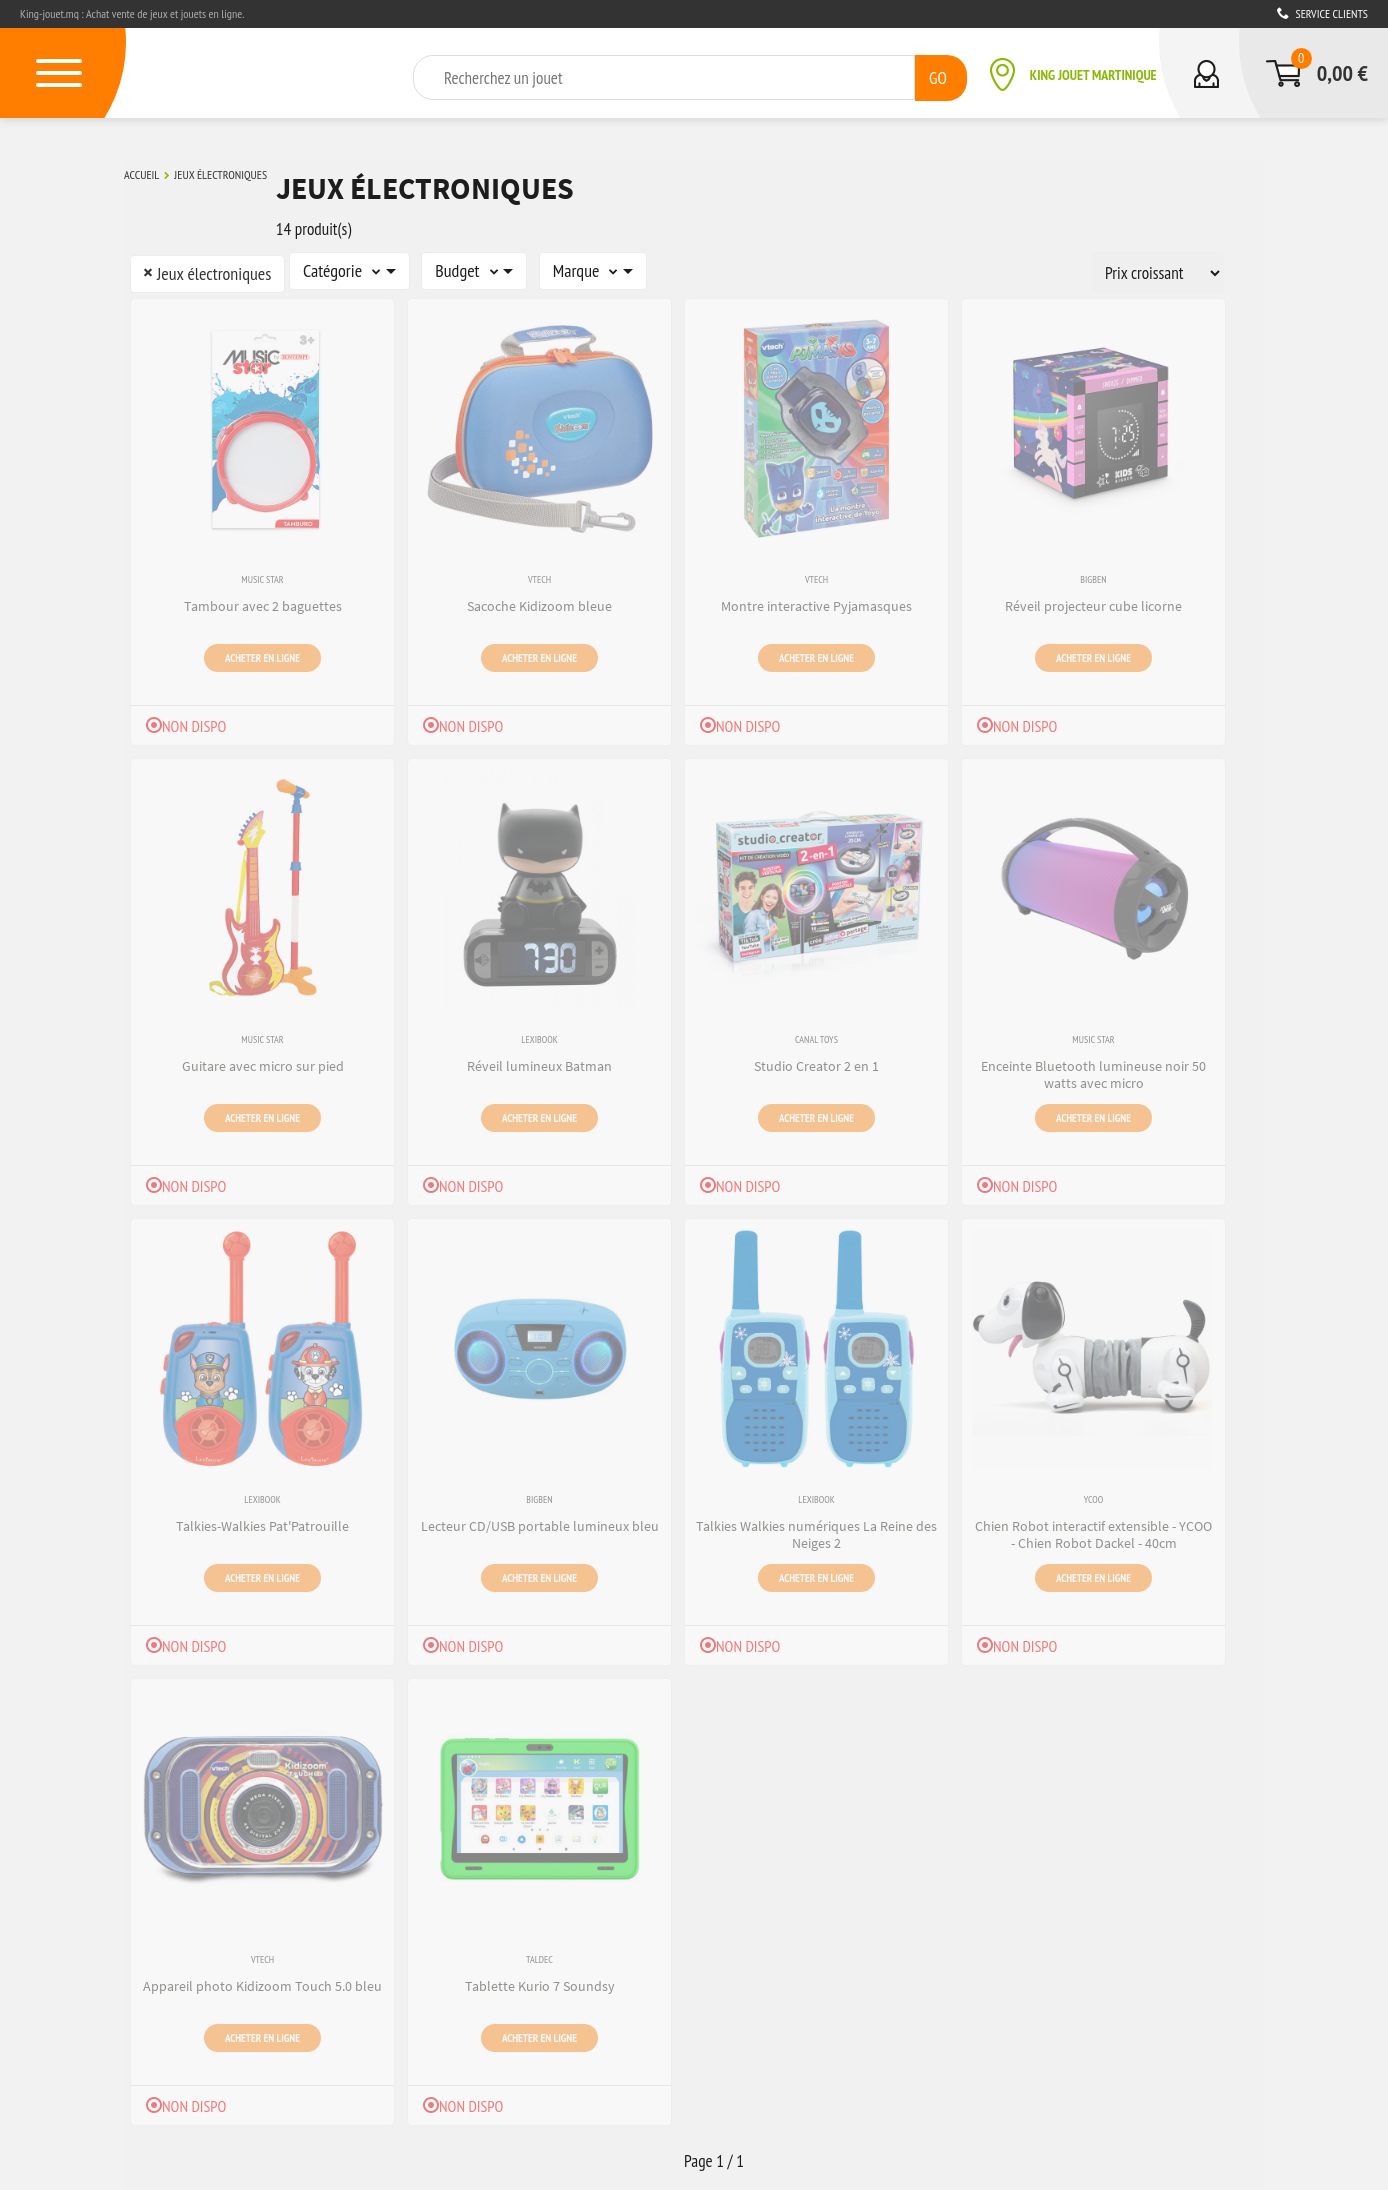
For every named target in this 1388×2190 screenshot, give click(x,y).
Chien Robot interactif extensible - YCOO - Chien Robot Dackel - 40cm (1093, 1530)
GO (937, 76)
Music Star (262, 576)
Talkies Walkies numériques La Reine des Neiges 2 (816, 1530)
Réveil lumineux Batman (539, 1062)
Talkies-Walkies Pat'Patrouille (262, 1522)
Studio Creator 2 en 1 (816, 1062)
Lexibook (539, 1036)
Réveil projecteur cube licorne (1093, 602)
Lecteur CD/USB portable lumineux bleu (540, 1522)
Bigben (1093, 576)
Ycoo (1094, 1496)
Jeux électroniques (220, 173)
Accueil (141, 173)
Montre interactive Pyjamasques (816, 602)
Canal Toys (816, 1036)
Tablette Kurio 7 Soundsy (540, 1982)
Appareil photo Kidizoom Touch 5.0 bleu (262, 1982)
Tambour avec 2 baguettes (263, 602)
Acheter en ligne (262, 653)
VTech (539, 576)
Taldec (539, 1956)
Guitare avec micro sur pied (263, 1062)
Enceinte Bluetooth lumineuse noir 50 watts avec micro (1093, 1070)
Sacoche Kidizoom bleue (539, 602)
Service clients (1322, 13)
